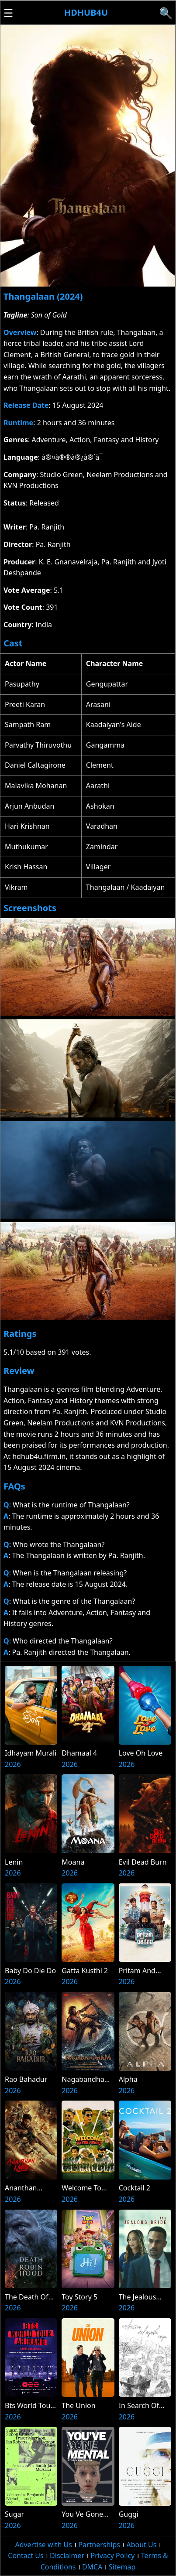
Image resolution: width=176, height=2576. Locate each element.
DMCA (92, 2567)
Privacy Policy (112, 2555)
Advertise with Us (43, 2544)
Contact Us (25, 2555)
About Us (141, 2544)
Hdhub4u (86, 12)
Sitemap (122, 2567)
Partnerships (99, 2544)
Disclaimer (67, 2555)
